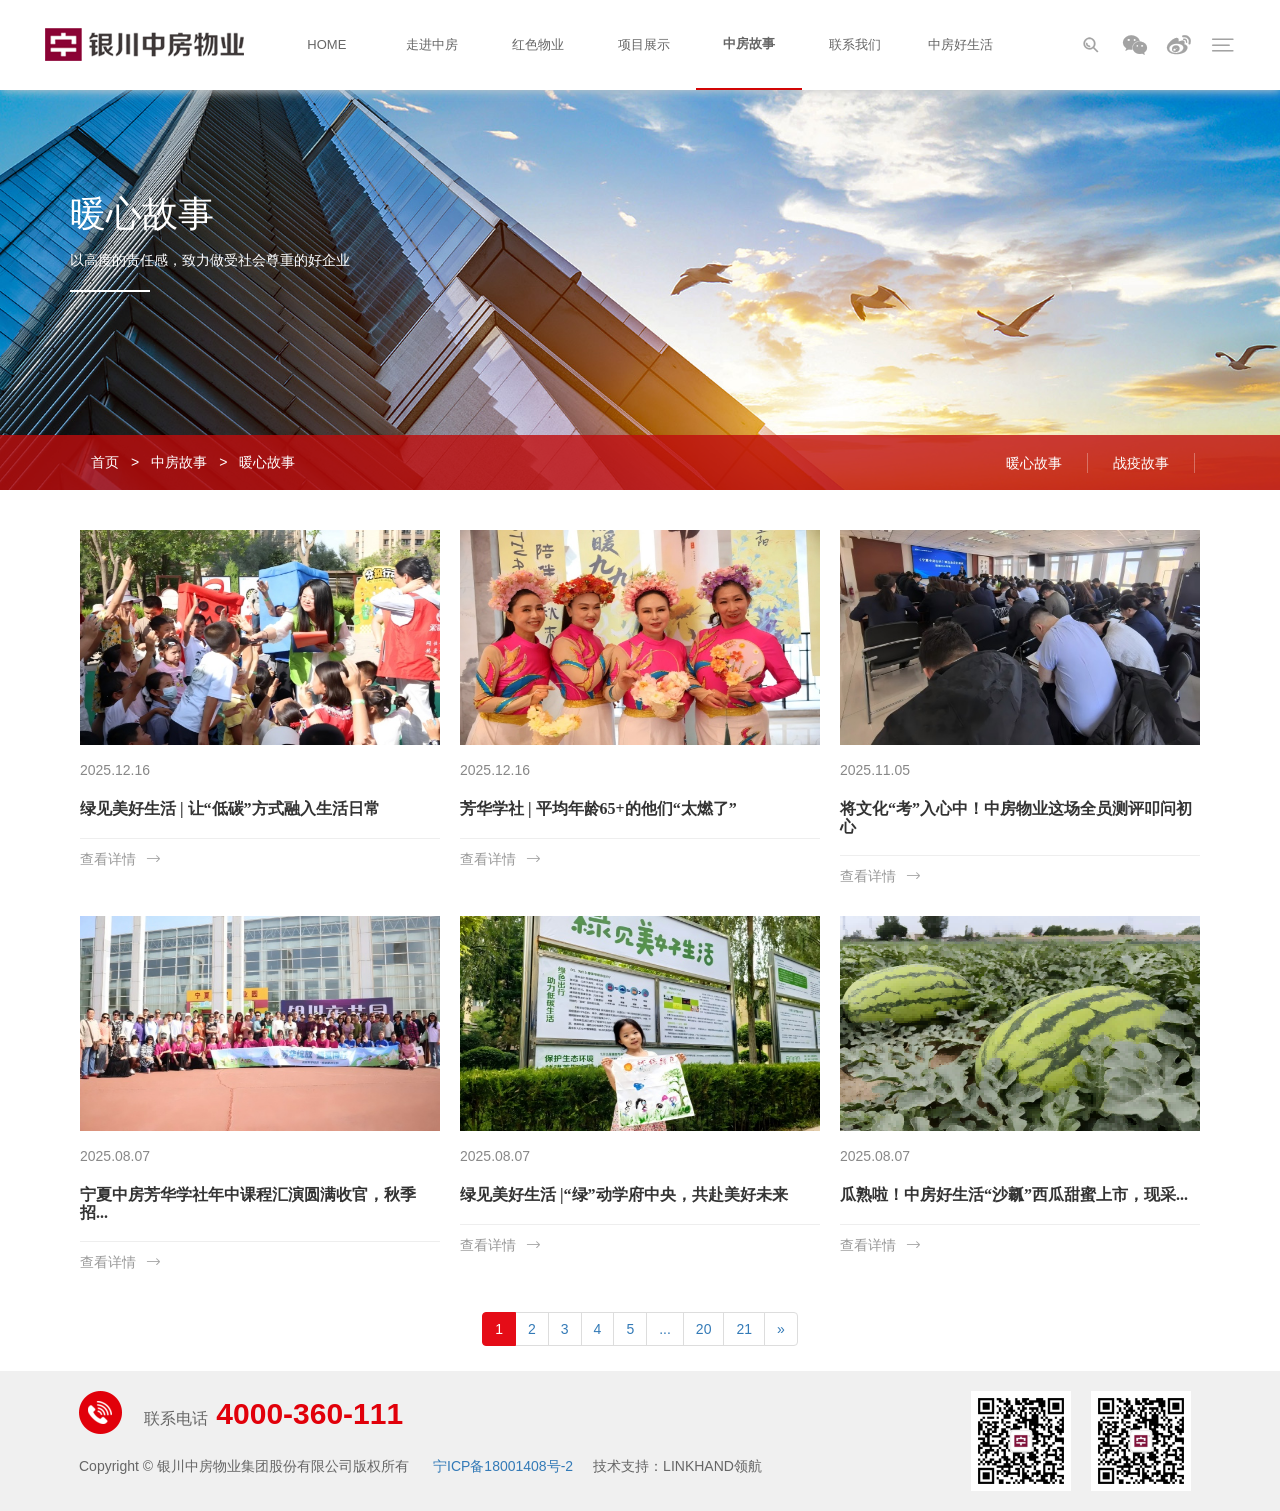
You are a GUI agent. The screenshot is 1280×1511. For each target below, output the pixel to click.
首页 (105, 462)
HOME (326, 44)
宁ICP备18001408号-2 (503, 1466)
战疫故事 (1141, 463)
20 (704, 1329)
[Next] (781, 1329)
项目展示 (644, 44)
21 (744, 1329)
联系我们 (855, 44)
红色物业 (538, 44)
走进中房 (432, 44)
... (665, 1329)
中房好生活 (960, 44)
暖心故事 (267, 462)
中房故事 (749, 43)
